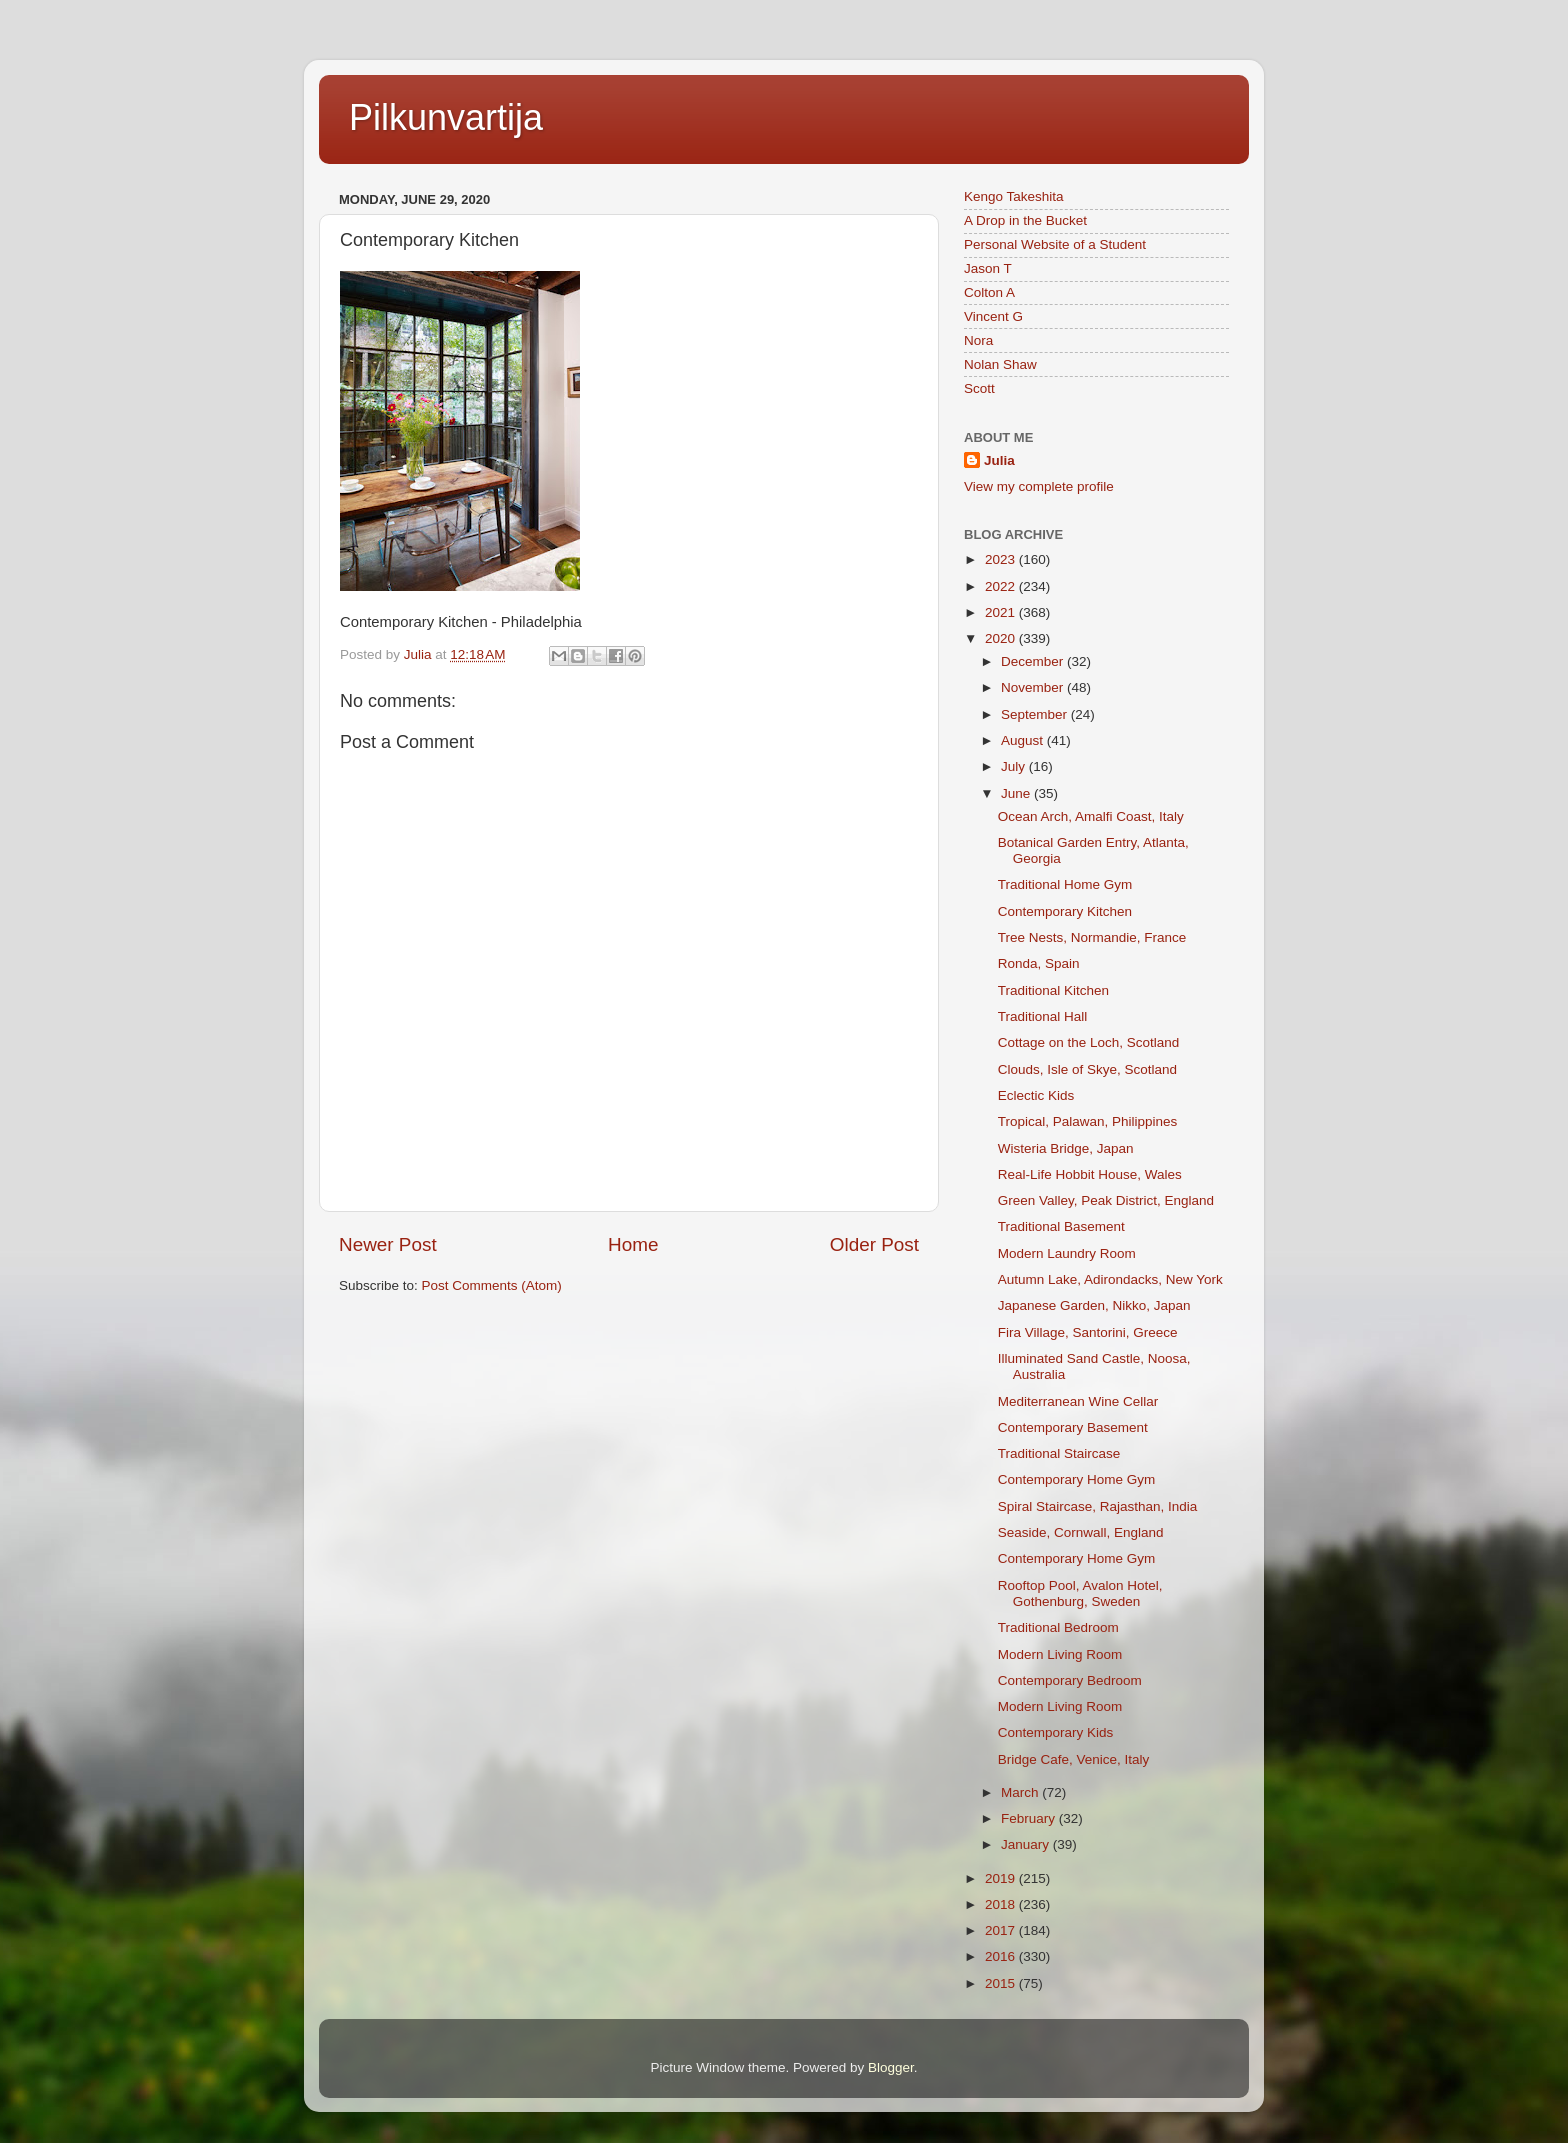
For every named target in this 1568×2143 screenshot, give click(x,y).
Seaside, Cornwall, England (1081, 1532)
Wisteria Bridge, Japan (1066, 1148)
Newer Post (388, 1244)
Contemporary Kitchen (1065, 911)
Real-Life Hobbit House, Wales (1090, 1174)
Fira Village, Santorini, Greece (1088, 1332)
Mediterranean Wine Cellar (1078, 1401)
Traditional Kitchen (1053, 990)
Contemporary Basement (1073, 1427)
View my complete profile (1039, 486)
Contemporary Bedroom (1070, 1680)
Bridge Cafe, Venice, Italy (1074, 1759)
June (1017, 793)
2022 (1002, 586)
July (1015, 766)
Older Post (874, 1244)
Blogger (891, 2067)
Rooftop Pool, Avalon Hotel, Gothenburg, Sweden (1080, 1593)
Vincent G (993, 316)
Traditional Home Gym (1065, 884)
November (1034, 687)
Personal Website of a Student (1055, 244)
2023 (1002, 559)
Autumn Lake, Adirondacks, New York (1110, 1279)
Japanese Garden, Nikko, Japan (1094, 1305)
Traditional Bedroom (1058, 1627)
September (1036, 714)
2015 (1002, 1983)
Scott (979, 388)
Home (633, 1244)
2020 (1002, 638)
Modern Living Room (1060, 1654)
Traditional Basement (1061, 1226)
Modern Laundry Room (1067, 1253)
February (1030, 1818)
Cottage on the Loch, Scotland (1089, 1042)
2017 (1002, 1930)
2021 (1002, 612)
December (1034, 661)
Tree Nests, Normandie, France (1092, 937)
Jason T (988, 268)
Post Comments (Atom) (492, 1285)
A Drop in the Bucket (1025, 220)
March (1021, 1792)
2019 (1002, 1878)
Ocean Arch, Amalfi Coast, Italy (1091, 816)
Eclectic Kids (1036, 1095)
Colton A (989, 292)
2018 (1002, 1904)
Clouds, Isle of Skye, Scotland (1087, 1069)
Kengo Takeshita (1014, 196)
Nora (978, 340)
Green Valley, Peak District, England (1106, 1200)
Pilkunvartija (446, 117)
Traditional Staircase (1059, 1453)
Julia (999, 460)
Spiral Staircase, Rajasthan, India (1098, 1506)
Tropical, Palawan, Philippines (1088, 1121)
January (1027, 1844)
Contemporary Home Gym (1077, 1479)
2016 (1002, 1956)
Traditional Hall (1043, 1016)
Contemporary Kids (1056, 1732)
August (1024, 740)
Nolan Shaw (1000, 364)
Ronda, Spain (1039, 963)
